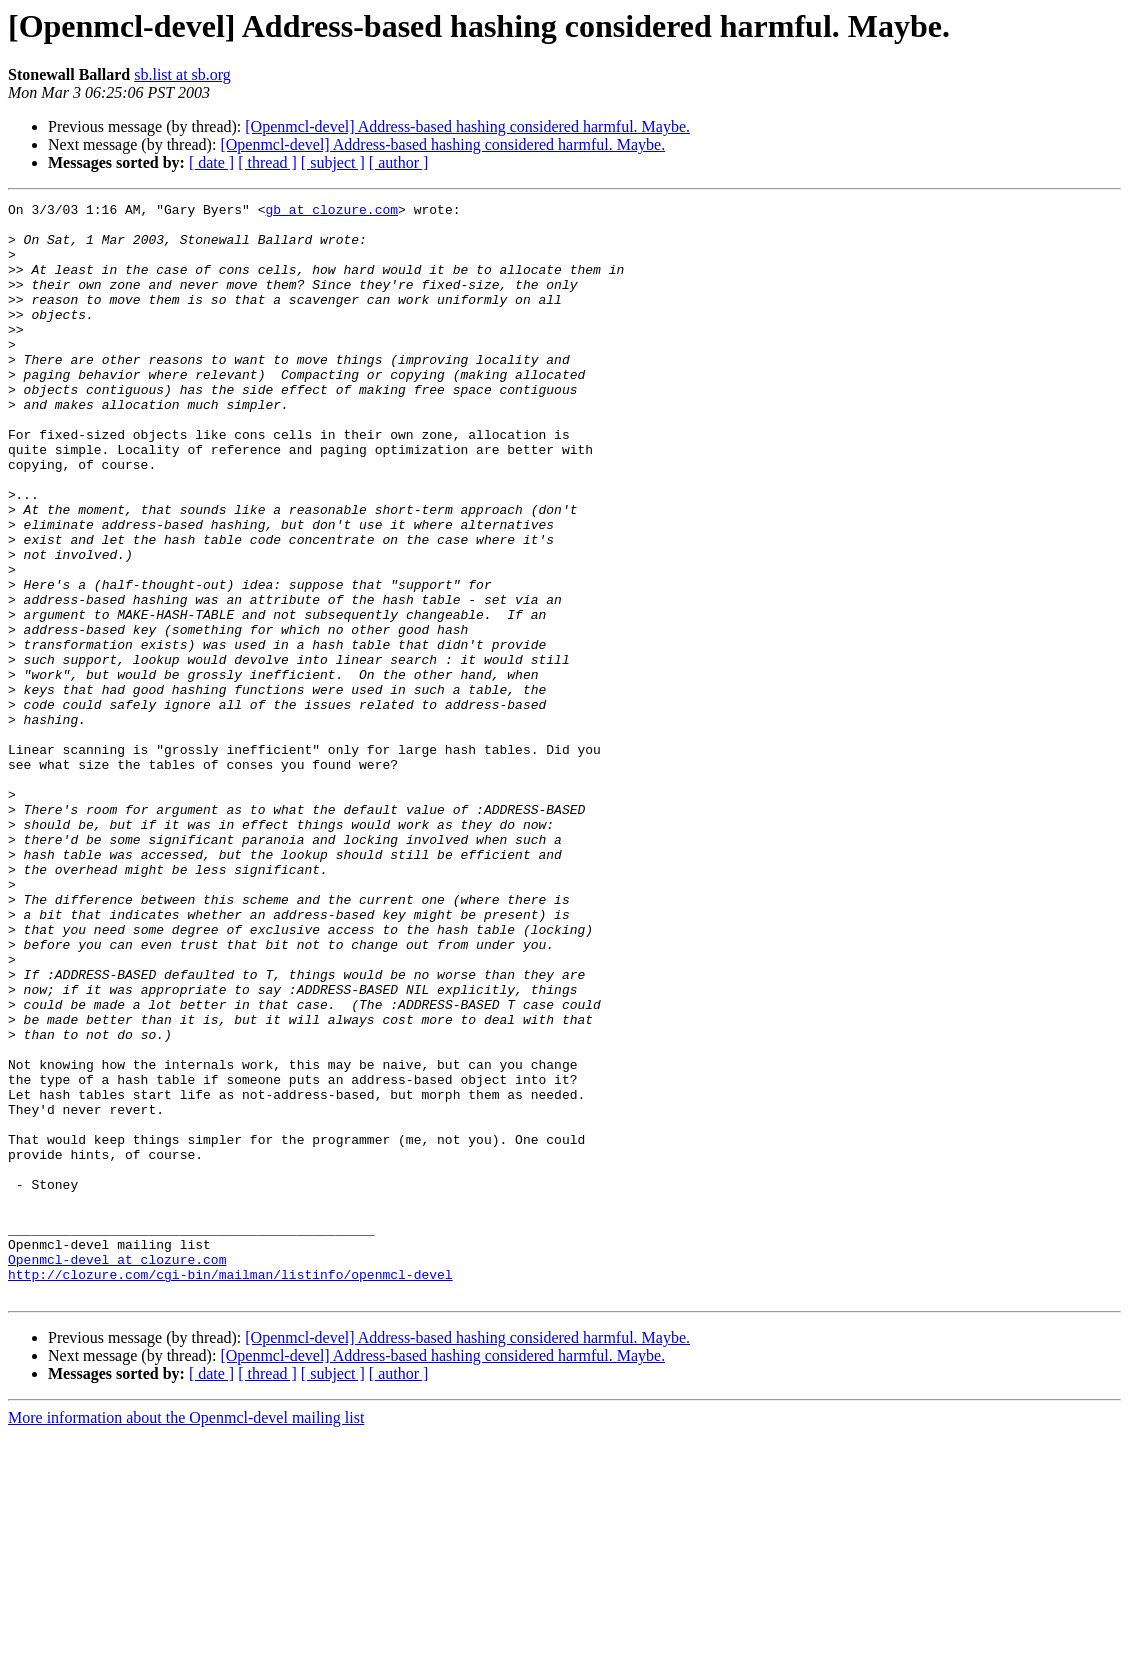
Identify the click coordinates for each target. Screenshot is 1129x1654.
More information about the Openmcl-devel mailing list (186, 1636)
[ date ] (211, 162)
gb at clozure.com (331, 212)
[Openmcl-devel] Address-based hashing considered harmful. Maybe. (467, 126)
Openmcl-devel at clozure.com (117, 1472)
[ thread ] (267, 162)
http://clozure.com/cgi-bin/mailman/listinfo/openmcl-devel (230, 1490)
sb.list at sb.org (182, 74)
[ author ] (399, 162)
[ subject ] (333, 162)
